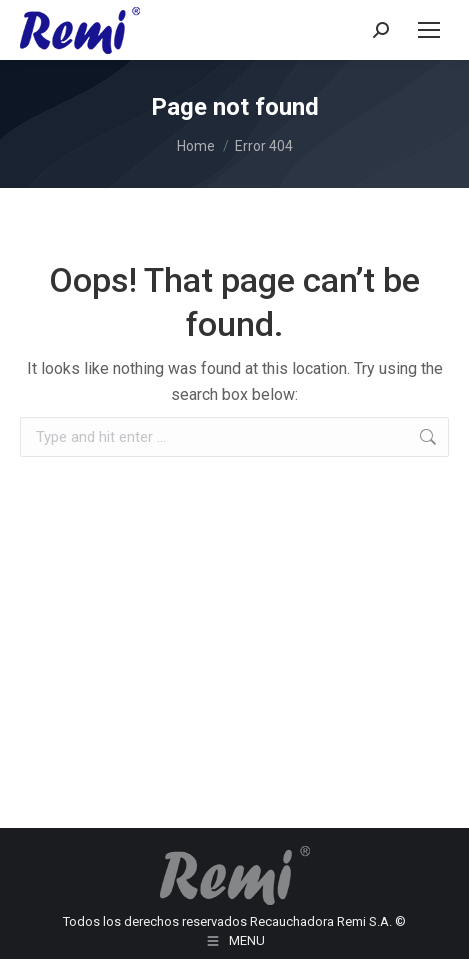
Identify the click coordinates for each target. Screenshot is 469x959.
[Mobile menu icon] (429, 30)
